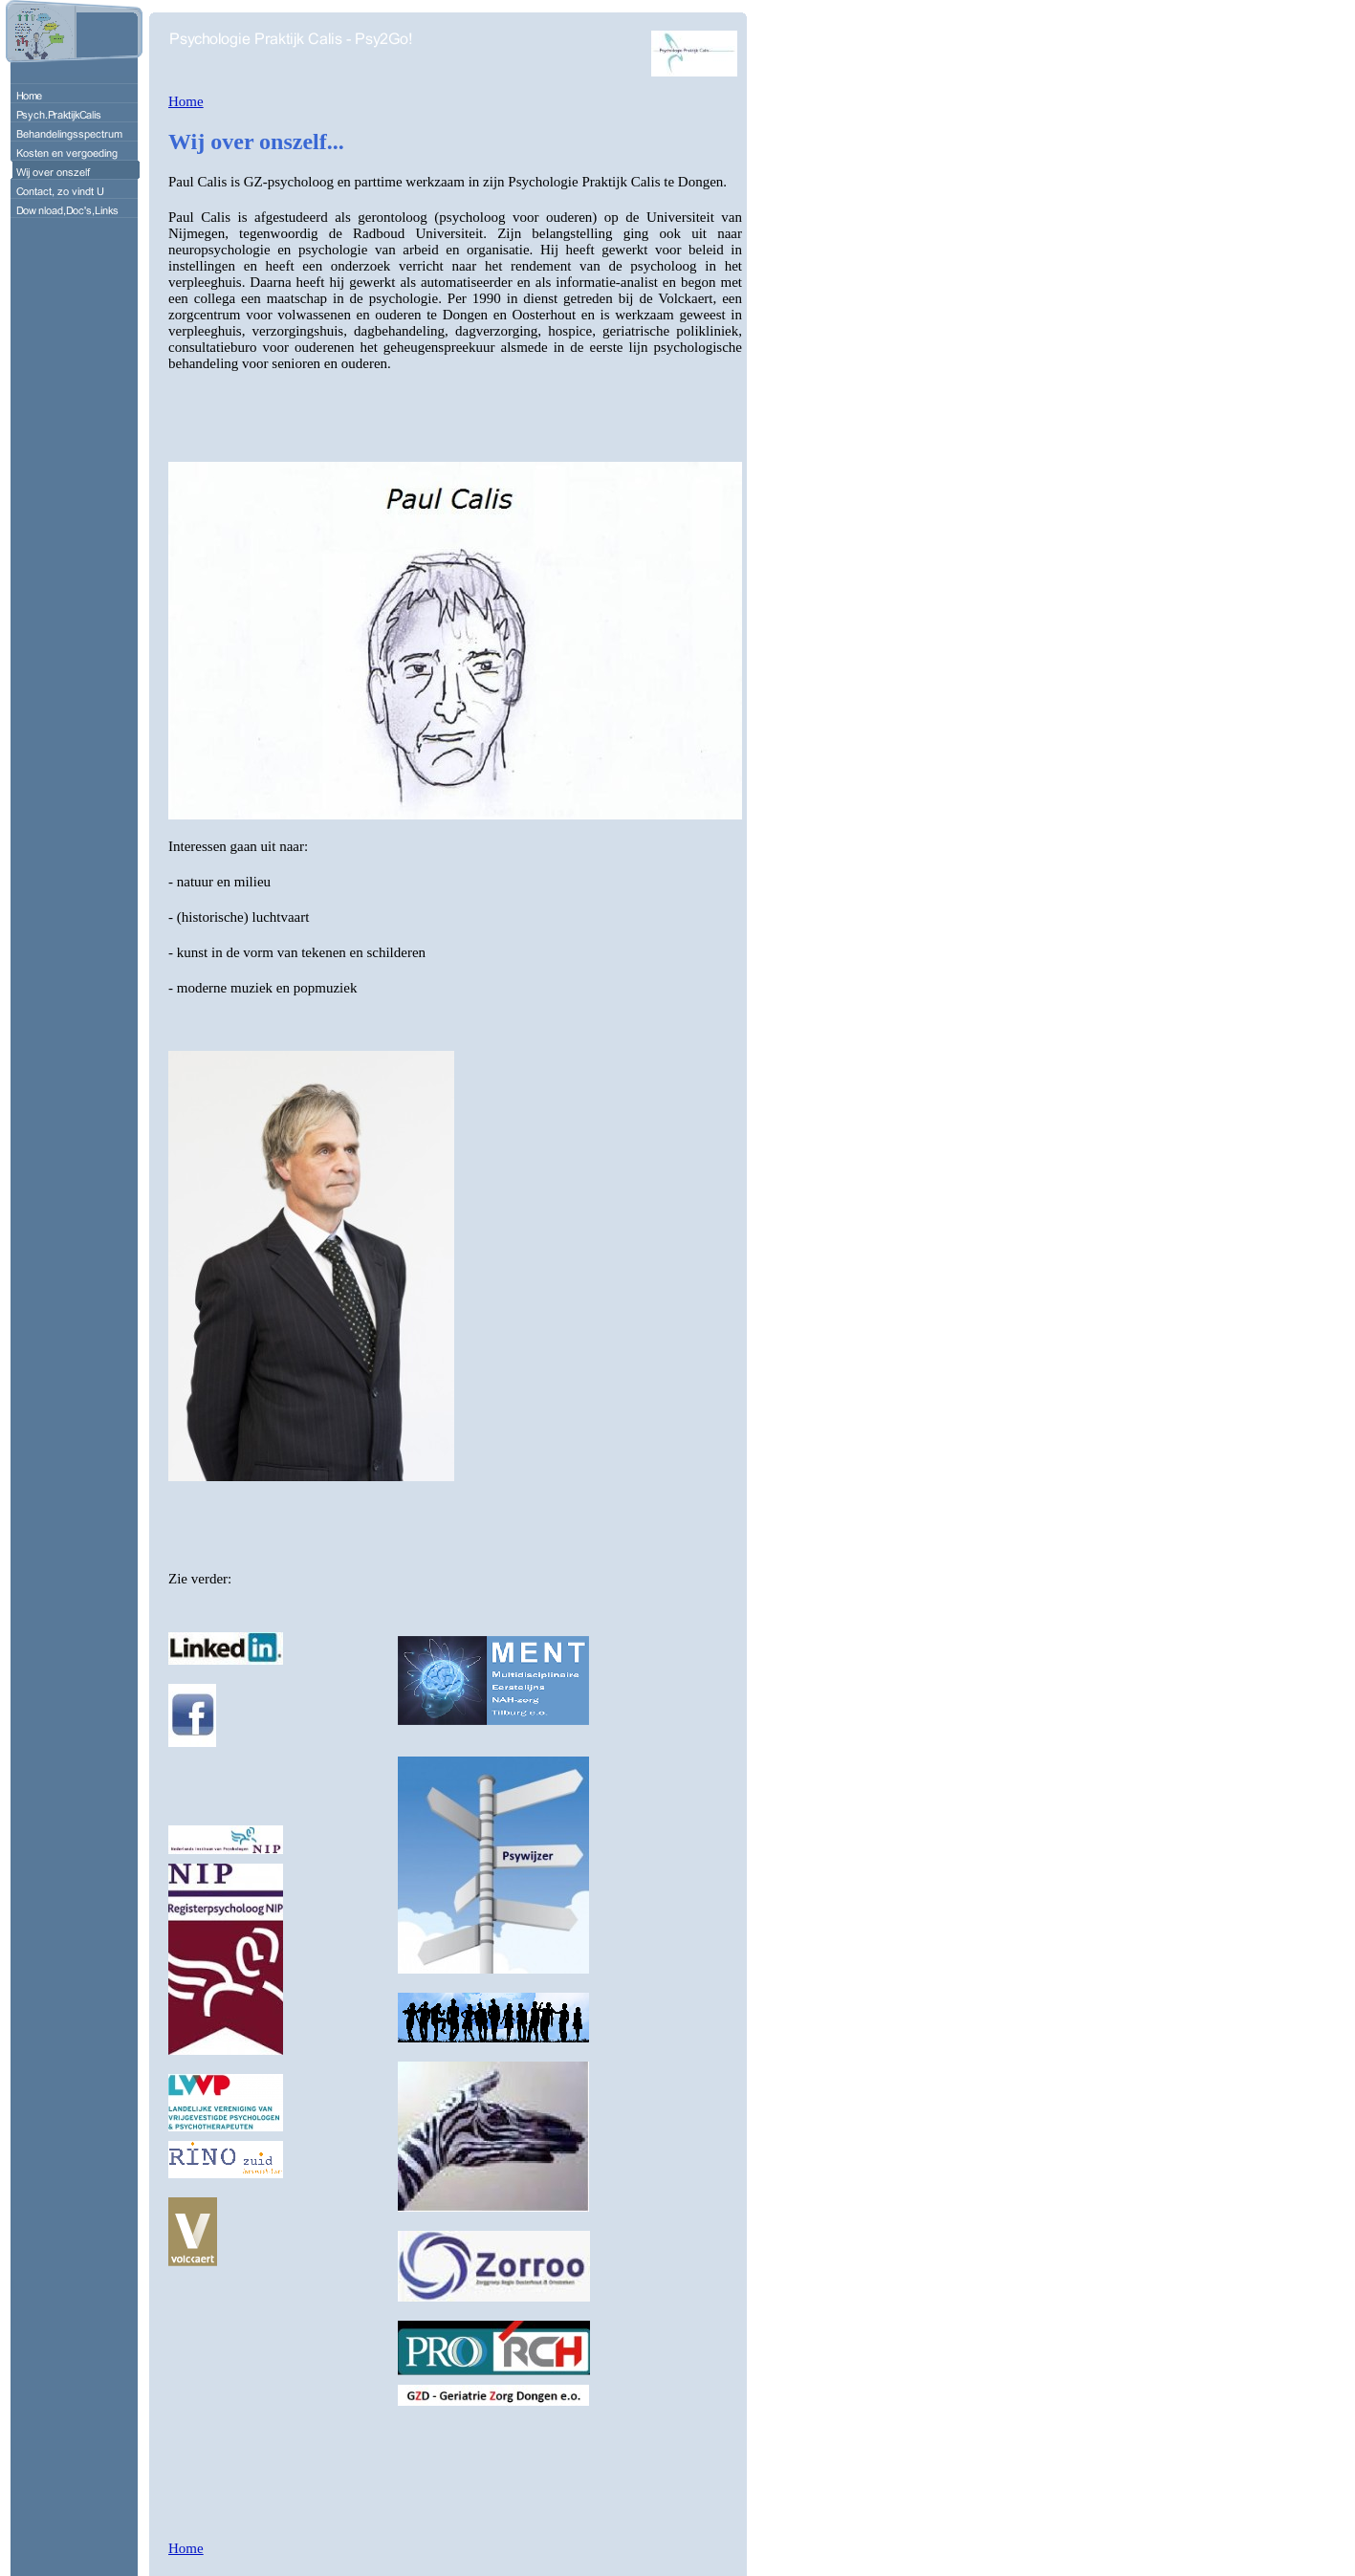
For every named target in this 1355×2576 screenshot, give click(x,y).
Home (186, 101)
